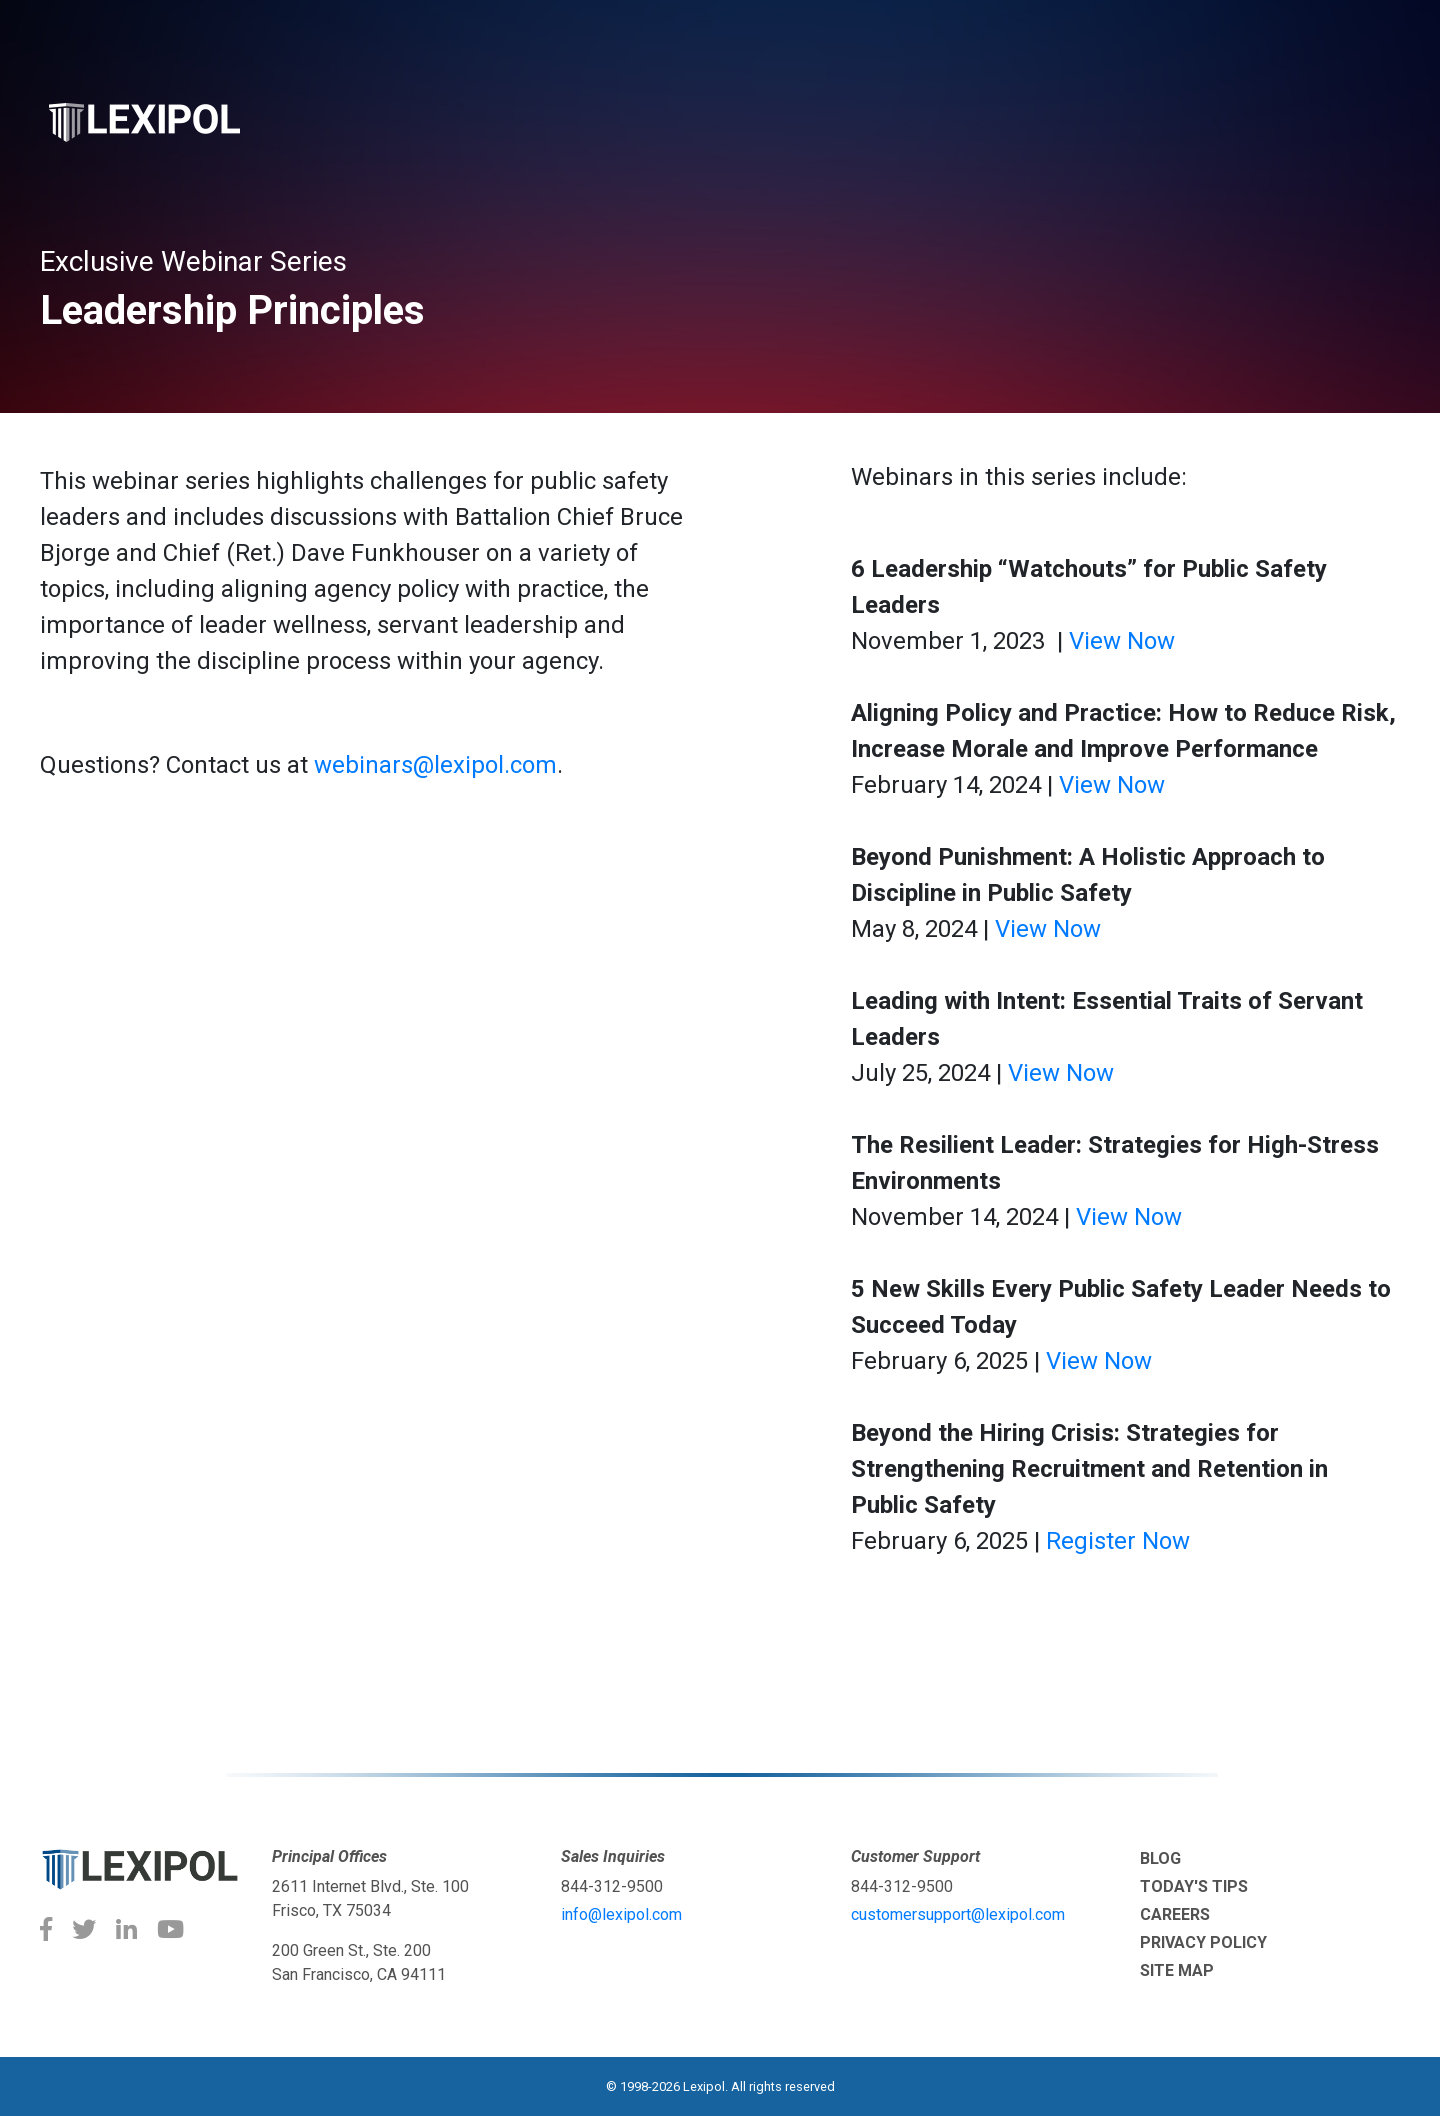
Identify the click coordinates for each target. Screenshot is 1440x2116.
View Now (1122, 641)
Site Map (1177, 1970)
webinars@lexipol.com (435, 765)
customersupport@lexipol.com (958, 1914)
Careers (1175, 1914)
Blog (1160, 1858)
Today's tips (1194, 1886)
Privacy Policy (1203, 1942)
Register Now (1118, 1541)
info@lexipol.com (621, 1914)
